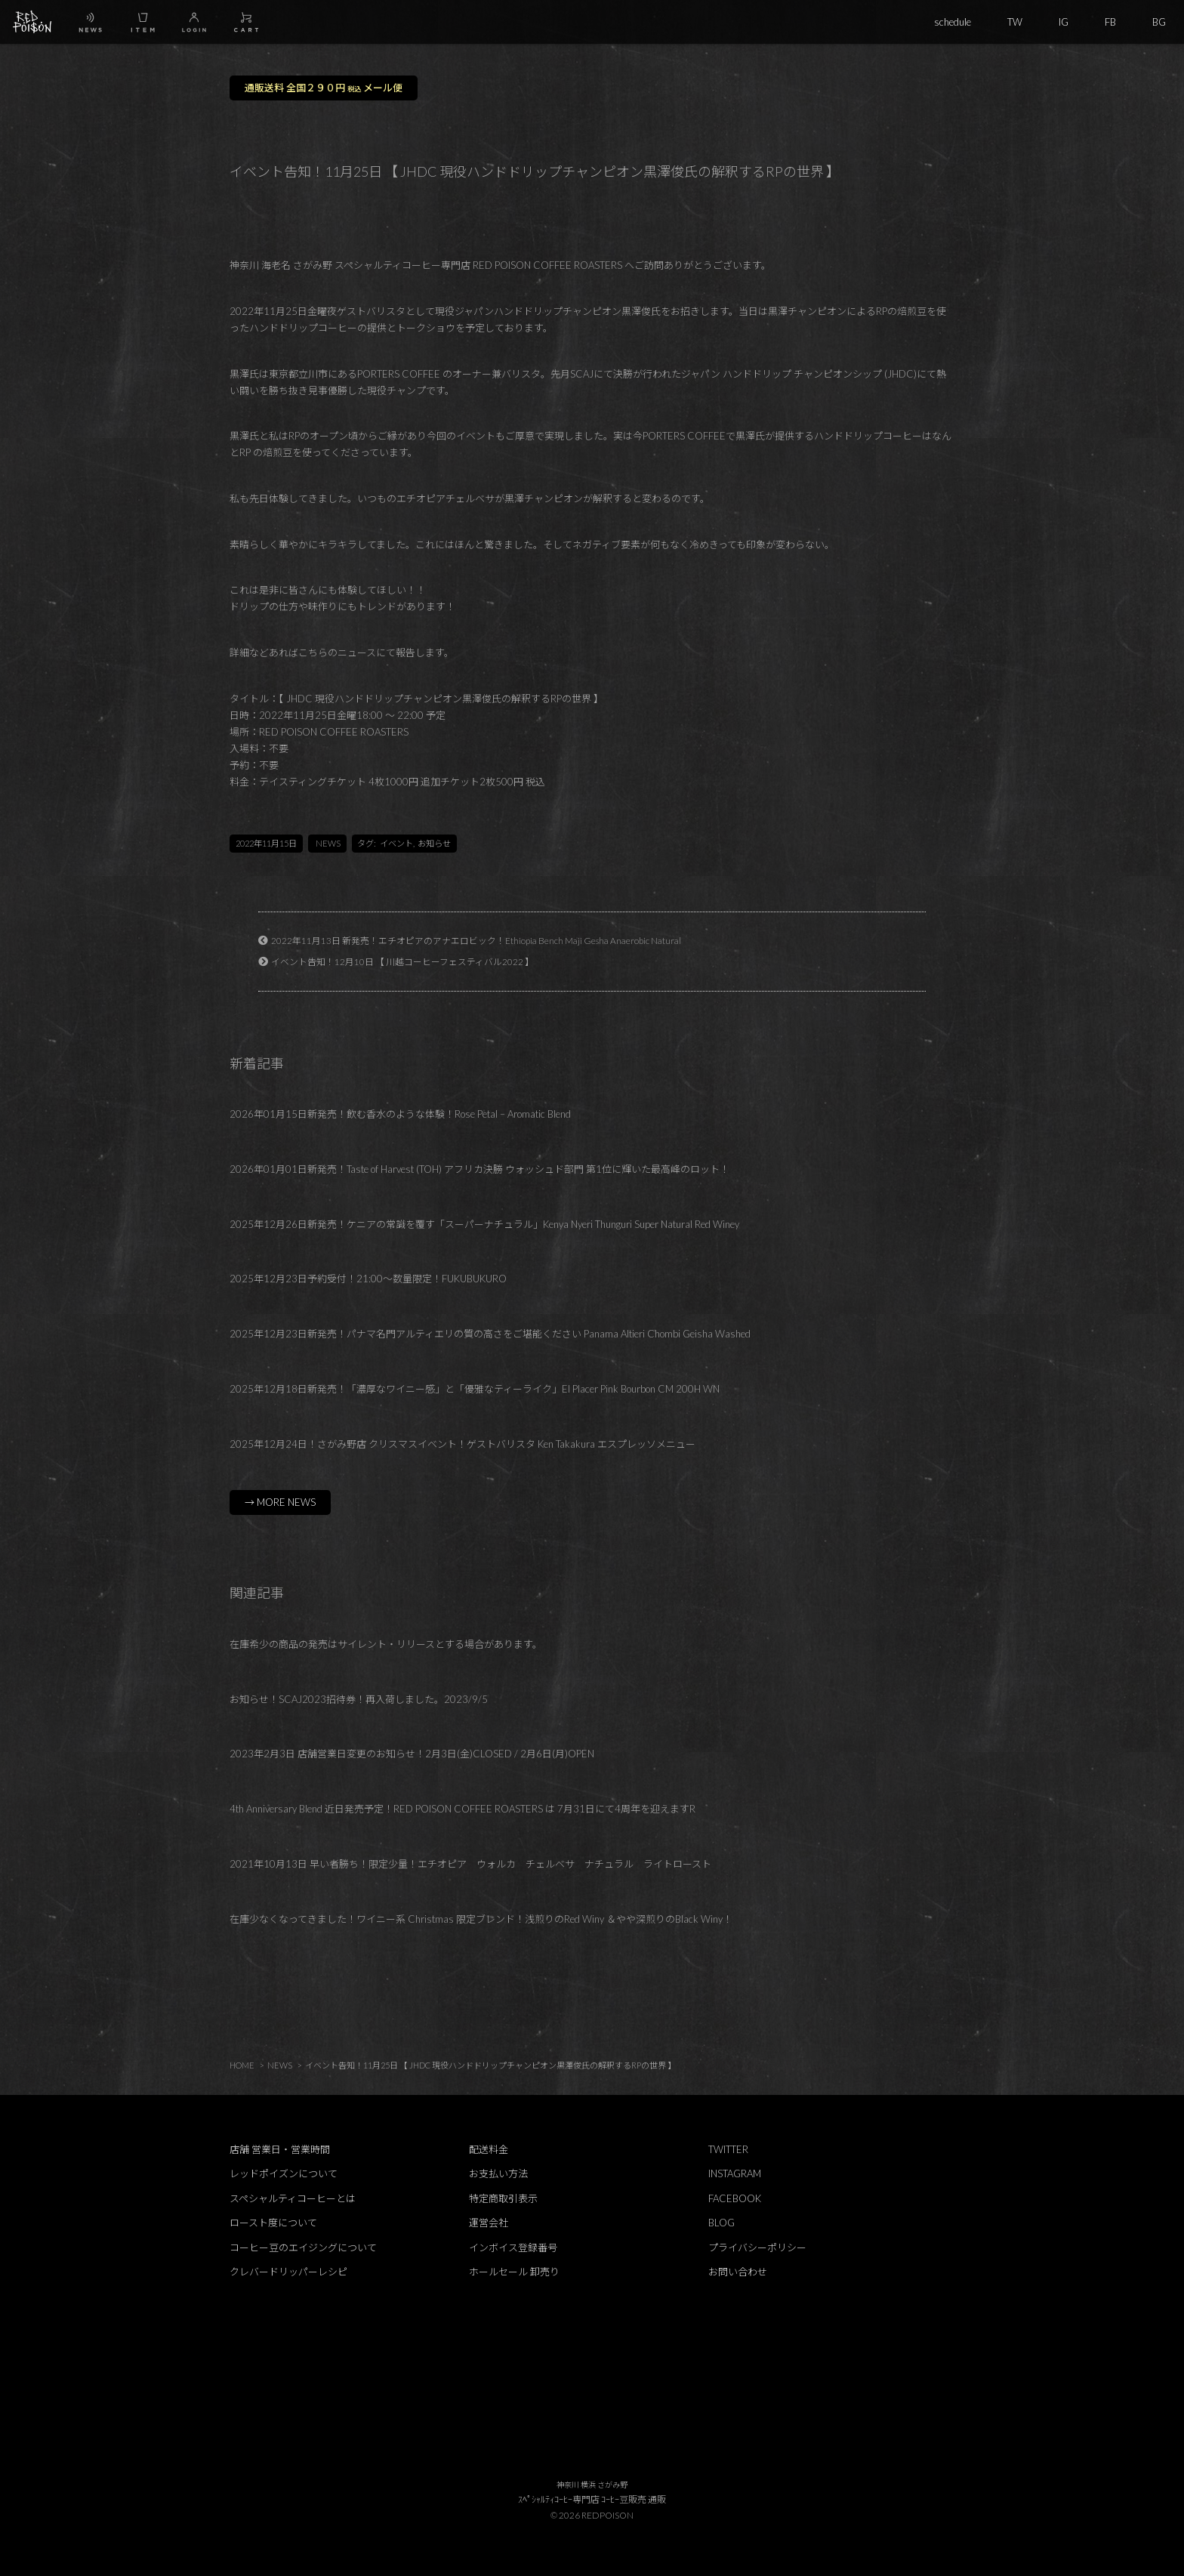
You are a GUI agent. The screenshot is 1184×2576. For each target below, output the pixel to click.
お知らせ (434, 843)
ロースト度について (273, 2223)
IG (1063, 22)
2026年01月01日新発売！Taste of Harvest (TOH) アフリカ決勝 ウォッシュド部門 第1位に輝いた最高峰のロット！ (479, 1169)
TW (1014, 22)
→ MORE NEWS (280, 1502)
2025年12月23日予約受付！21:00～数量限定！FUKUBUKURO (368, 1279)
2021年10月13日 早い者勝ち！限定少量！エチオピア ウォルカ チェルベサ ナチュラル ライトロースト (470, 1864)
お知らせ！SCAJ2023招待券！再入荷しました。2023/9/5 (359, 1699)
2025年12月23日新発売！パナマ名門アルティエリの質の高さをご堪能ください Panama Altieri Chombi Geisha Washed (490, 1334)
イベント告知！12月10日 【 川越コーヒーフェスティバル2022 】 (402, 961)
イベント (396, 843)
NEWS (328, 843)
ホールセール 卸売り (514, 2272)
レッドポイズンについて (284, 2173)
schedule (952, 22)
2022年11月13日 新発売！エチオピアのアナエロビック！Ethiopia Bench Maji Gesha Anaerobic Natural (476, 940)
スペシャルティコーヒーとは (293, 2198)
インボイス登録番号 (513, 2247)
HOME (242, 2065)
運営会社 (488, 2223)
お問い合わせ (737, 2272)
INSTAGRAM (734, 2173)
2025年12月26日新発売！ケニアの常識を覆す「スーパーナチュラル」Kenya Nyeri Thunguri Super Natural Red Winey (484, 1224)
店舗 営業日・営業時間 (280, 2149)
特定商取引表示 (503, 2198)
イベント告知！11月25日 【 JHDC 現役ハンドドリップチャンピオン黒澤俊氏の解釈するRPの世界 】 (490, 2065)
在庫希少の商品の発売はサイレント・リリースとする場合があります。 (386, 1644)
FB (1110, 22)
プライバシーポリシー (757, 2247)
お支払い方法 (498, 2173)
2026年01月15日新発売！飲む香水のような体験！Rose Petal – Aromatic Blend (400, 1114)
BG (1159, 22)
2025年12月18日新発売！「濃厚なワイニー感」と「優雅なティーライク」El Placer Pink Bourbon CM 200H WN (475, 1389)
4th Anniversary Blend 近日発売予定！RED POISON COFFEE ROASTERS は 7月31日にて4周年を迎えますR (462, 1809)
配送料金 (488, 2149)
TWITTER (728, 2149)
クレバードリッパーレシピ (288, 2272)
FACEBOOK (734, 2198)
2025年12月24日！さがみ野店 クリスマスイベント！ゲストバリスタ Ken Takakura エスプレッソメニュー (462, 1444)
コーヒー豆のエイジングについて (303, 2247)
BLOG (721, 2223)
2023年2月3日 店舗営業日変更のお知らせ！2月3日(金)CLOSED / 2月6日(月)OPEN (412, 1754)
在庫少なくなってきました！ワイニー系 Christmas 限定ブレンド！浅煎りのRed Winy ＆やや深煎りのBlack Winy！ (481, 1919)
